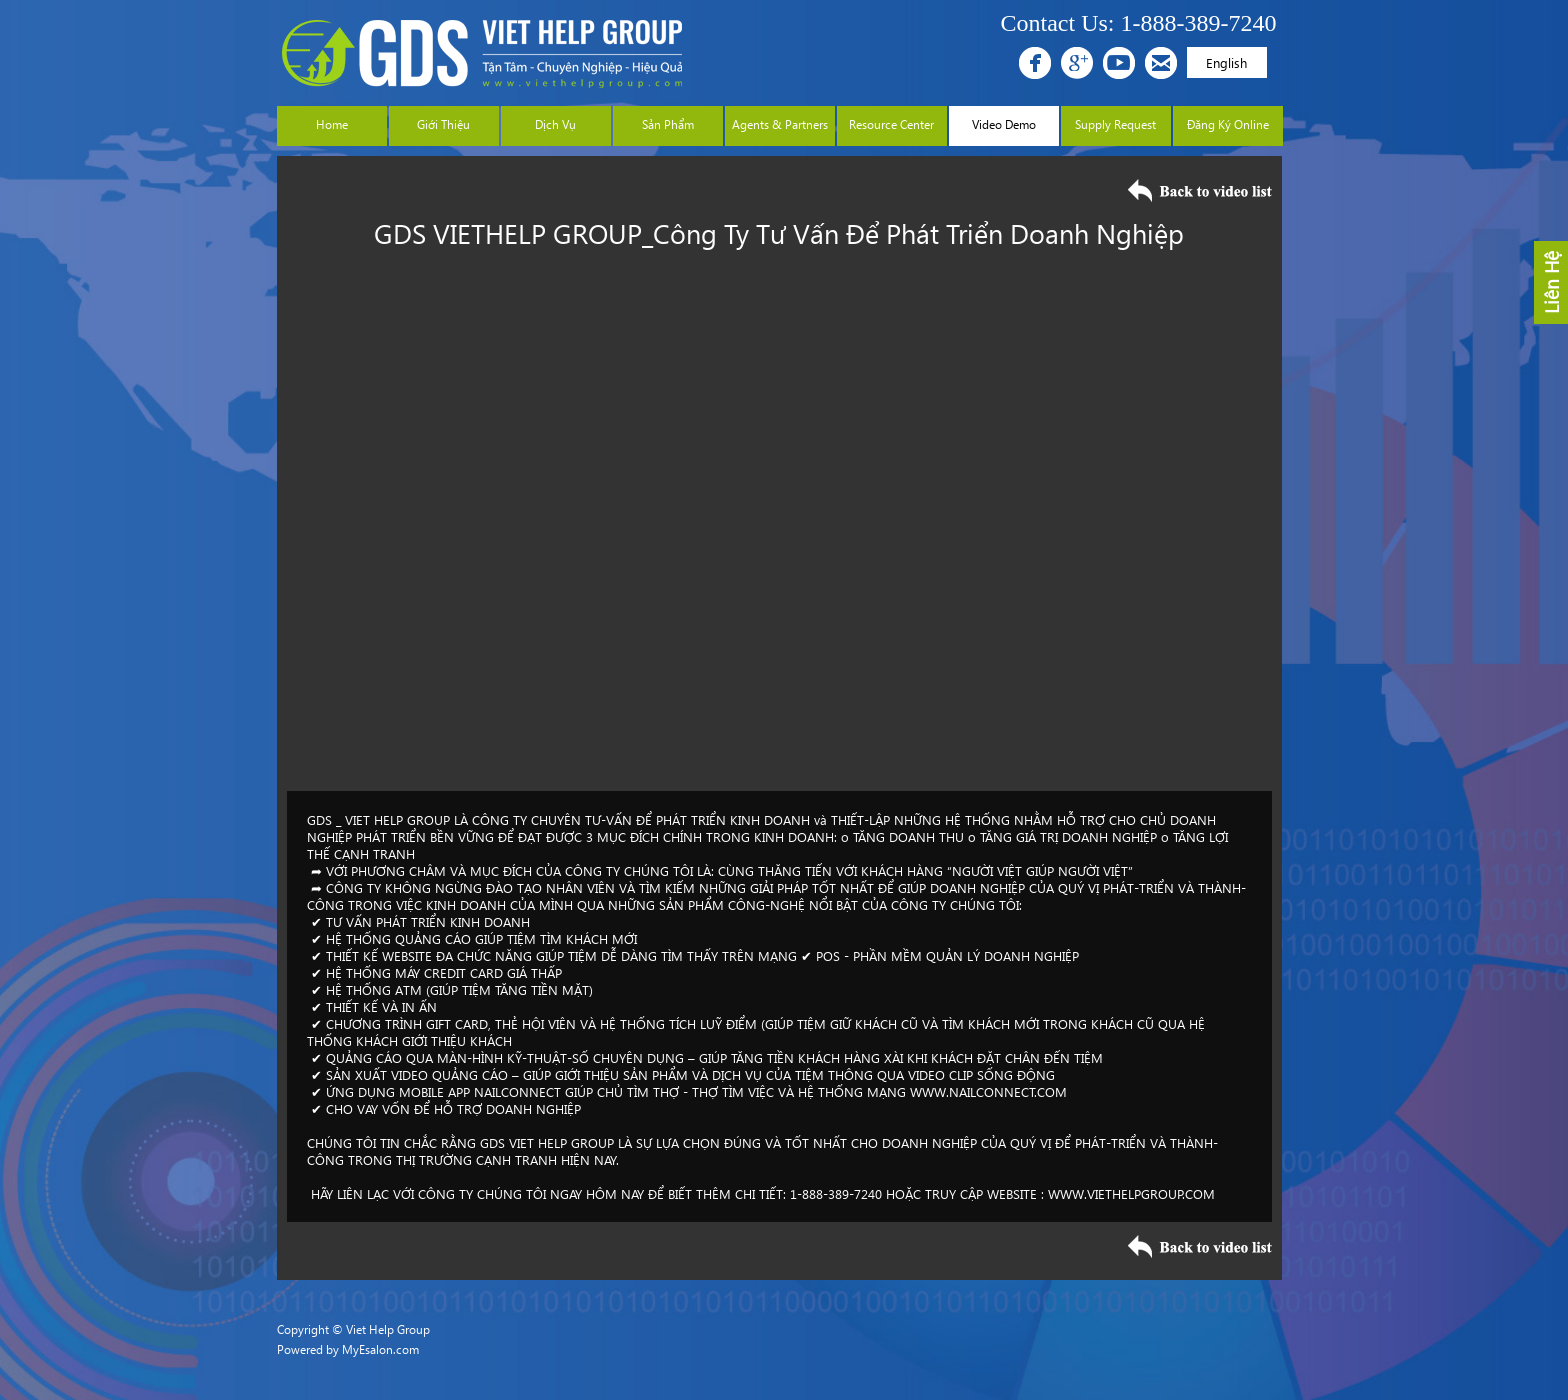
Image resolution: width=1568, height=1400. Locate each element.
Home (332, 124)
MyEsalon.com (380, 1349)
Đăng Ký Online (1228, 124)
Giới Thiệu (443, 124)
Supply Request (1115, 124)
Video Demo (1004, 124)
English (1226, 62)
